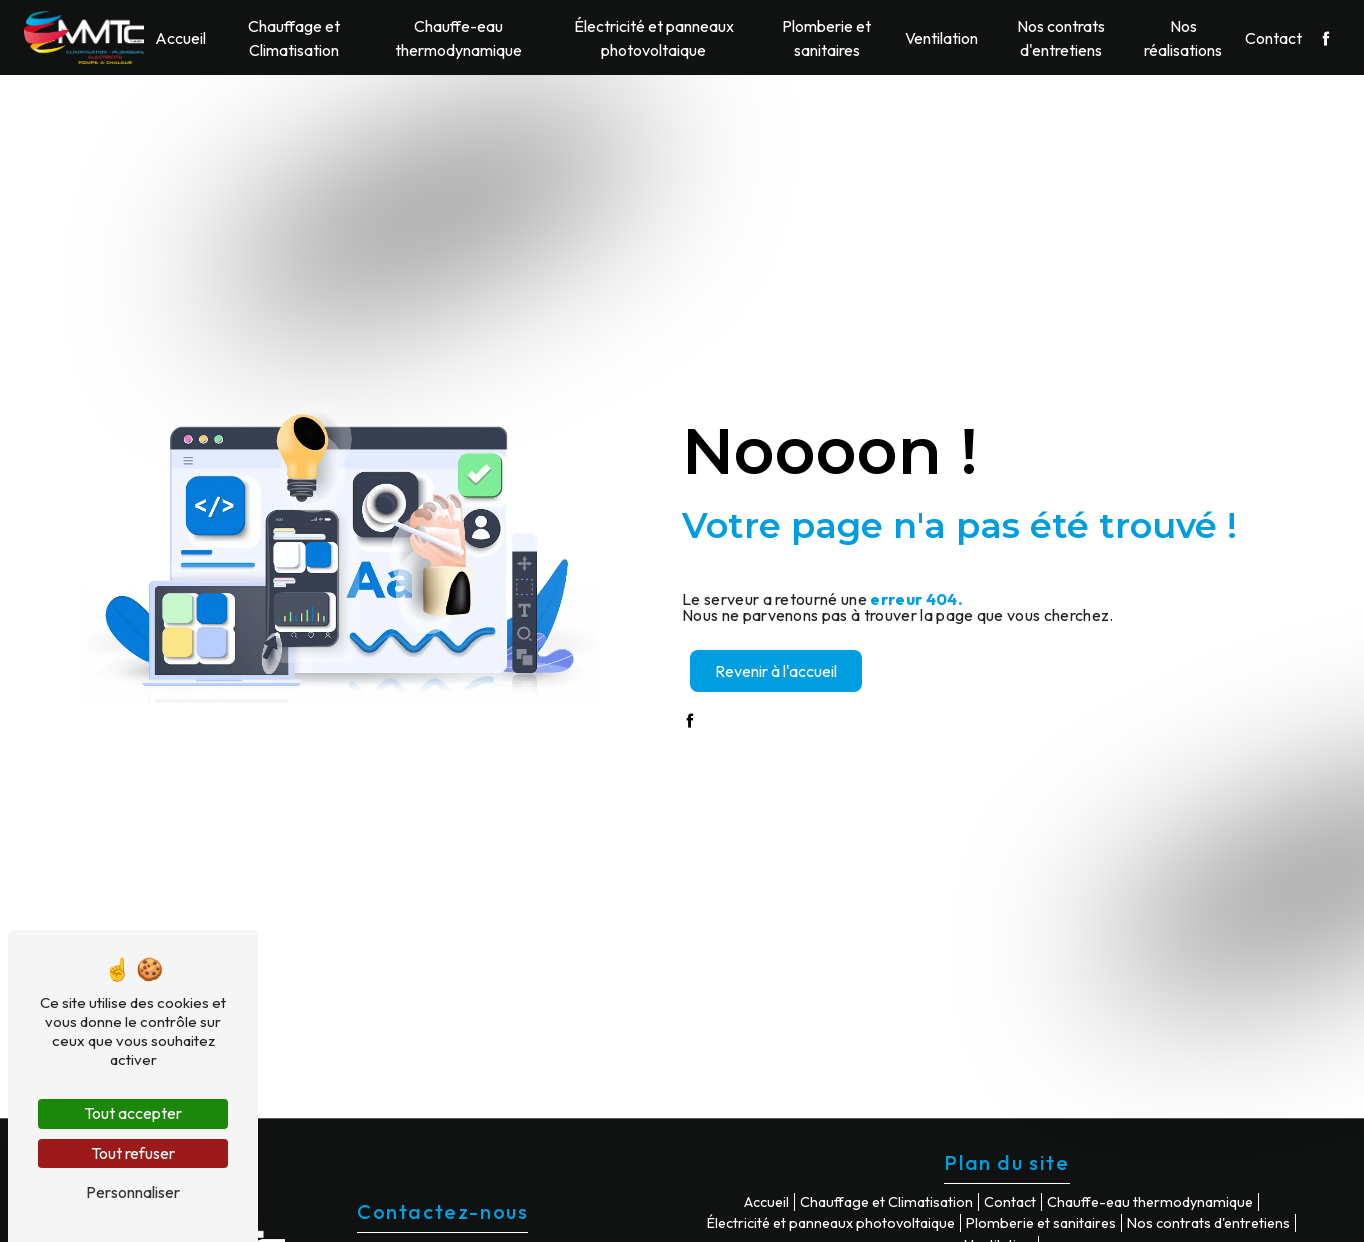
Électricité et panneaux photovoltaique (654, 38)
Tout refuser (133, 1153)
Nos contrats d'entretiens (1061, 38)
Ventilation (941, 38)
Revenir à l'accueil (776, 671)
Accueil (180, 38)
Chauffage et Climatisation (294, 38)
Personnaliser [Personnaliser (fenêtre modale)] (133, 1192)
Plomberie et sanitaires (826, 38)
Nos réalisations (1183, 38)
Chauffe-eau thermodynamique (458, 38)
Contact (1273, 38)
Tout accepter (133, 1113)
